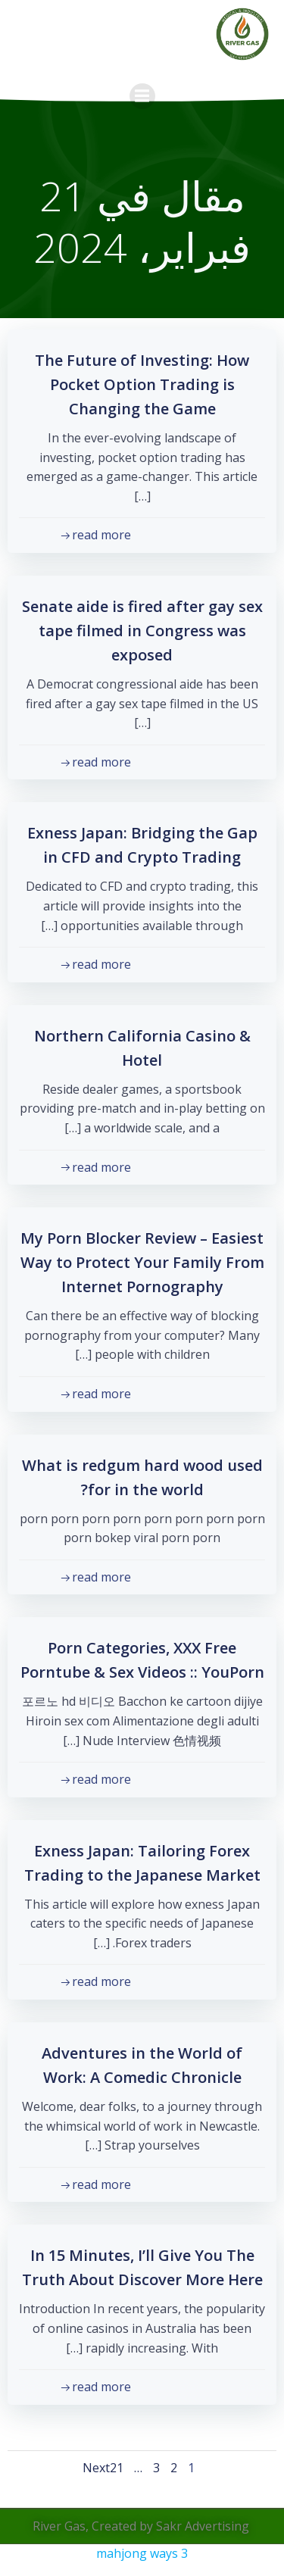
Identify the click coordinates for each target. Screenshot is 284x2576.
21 (116, 2467)
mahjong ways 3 (142, 2553)
